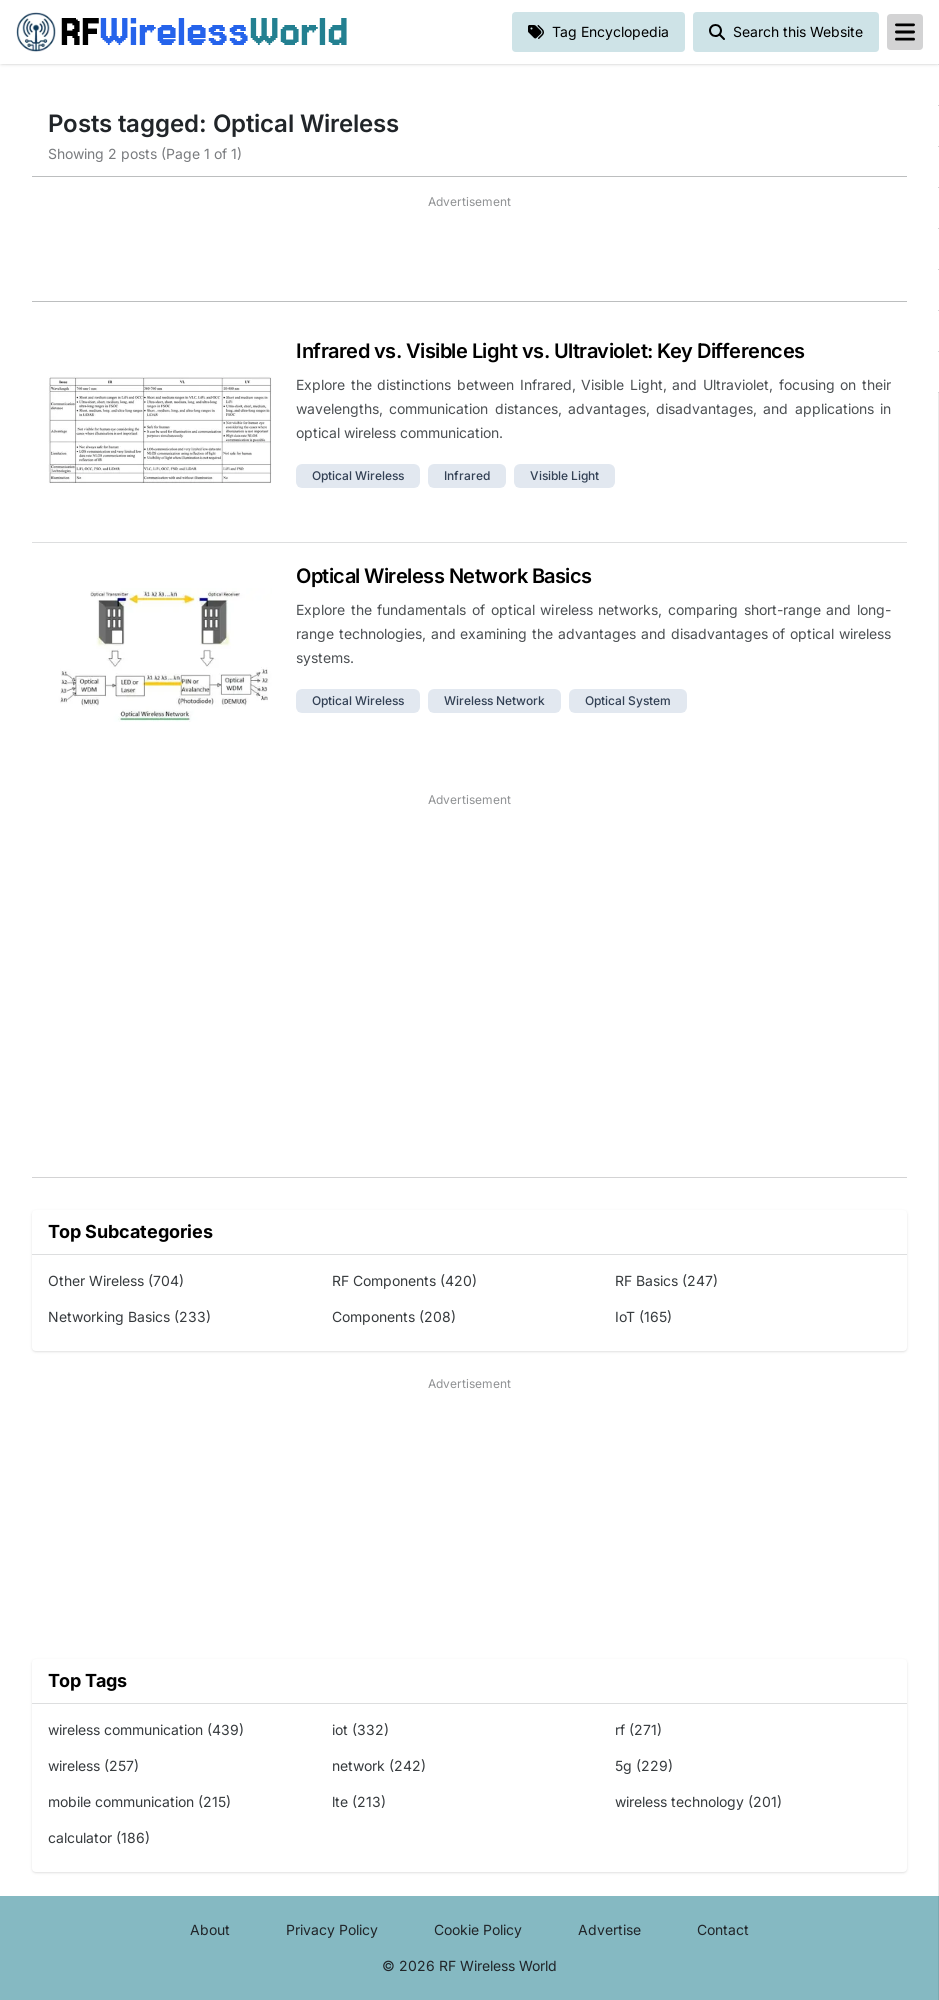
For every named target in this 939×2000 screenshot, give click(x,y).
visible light (564, 475)
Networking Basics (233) (129, 1316)
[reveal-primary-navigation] (905, 32)
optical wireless (358, 475)
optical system (628, 700)
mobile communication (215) (139, 1801)
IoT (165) (643, 1316)
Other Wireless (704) (116, 1280)
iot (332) (360, 1729)
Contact (723, 1929)
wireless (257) (93, 1765)
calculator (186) (99, 1837)
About (210, 1929)
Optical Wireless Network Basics (444, 576)
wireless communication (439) (146, 1729)
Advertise (609, 1929)
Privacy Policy (332, 1929)
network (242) (379, 1765)
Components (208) (394, 1316)
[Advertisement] (469, 256)
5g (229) (644, 1765)
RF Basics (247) (666, 1280)
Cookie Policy (478, 1929)
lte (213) (359, 1801)
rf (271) (638, 1729)
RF (182, 32)
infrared (467, 475)
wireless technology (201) (698, 1801)
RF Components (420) (404, 1280)
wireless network (494, 700)
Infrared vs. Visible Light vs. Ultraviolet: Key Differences (550, 351)
